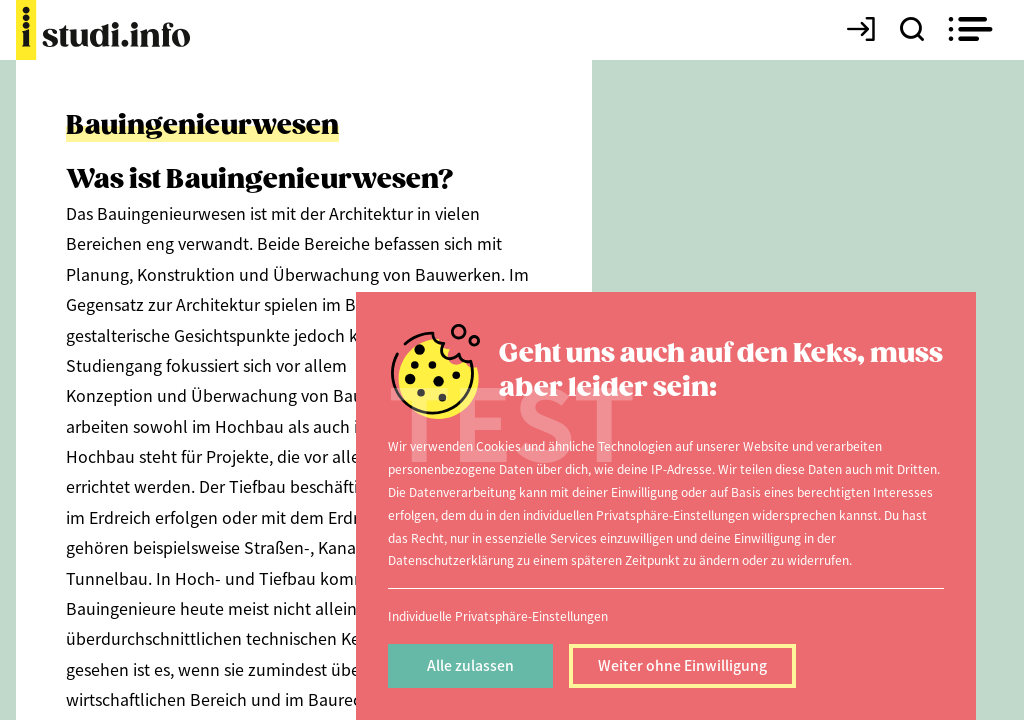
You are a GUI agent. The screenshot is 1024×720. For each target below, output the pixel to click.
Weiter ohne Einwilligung (682, 665)
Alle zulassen (470, 665)
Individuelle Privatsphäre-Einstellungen (498, 615)
